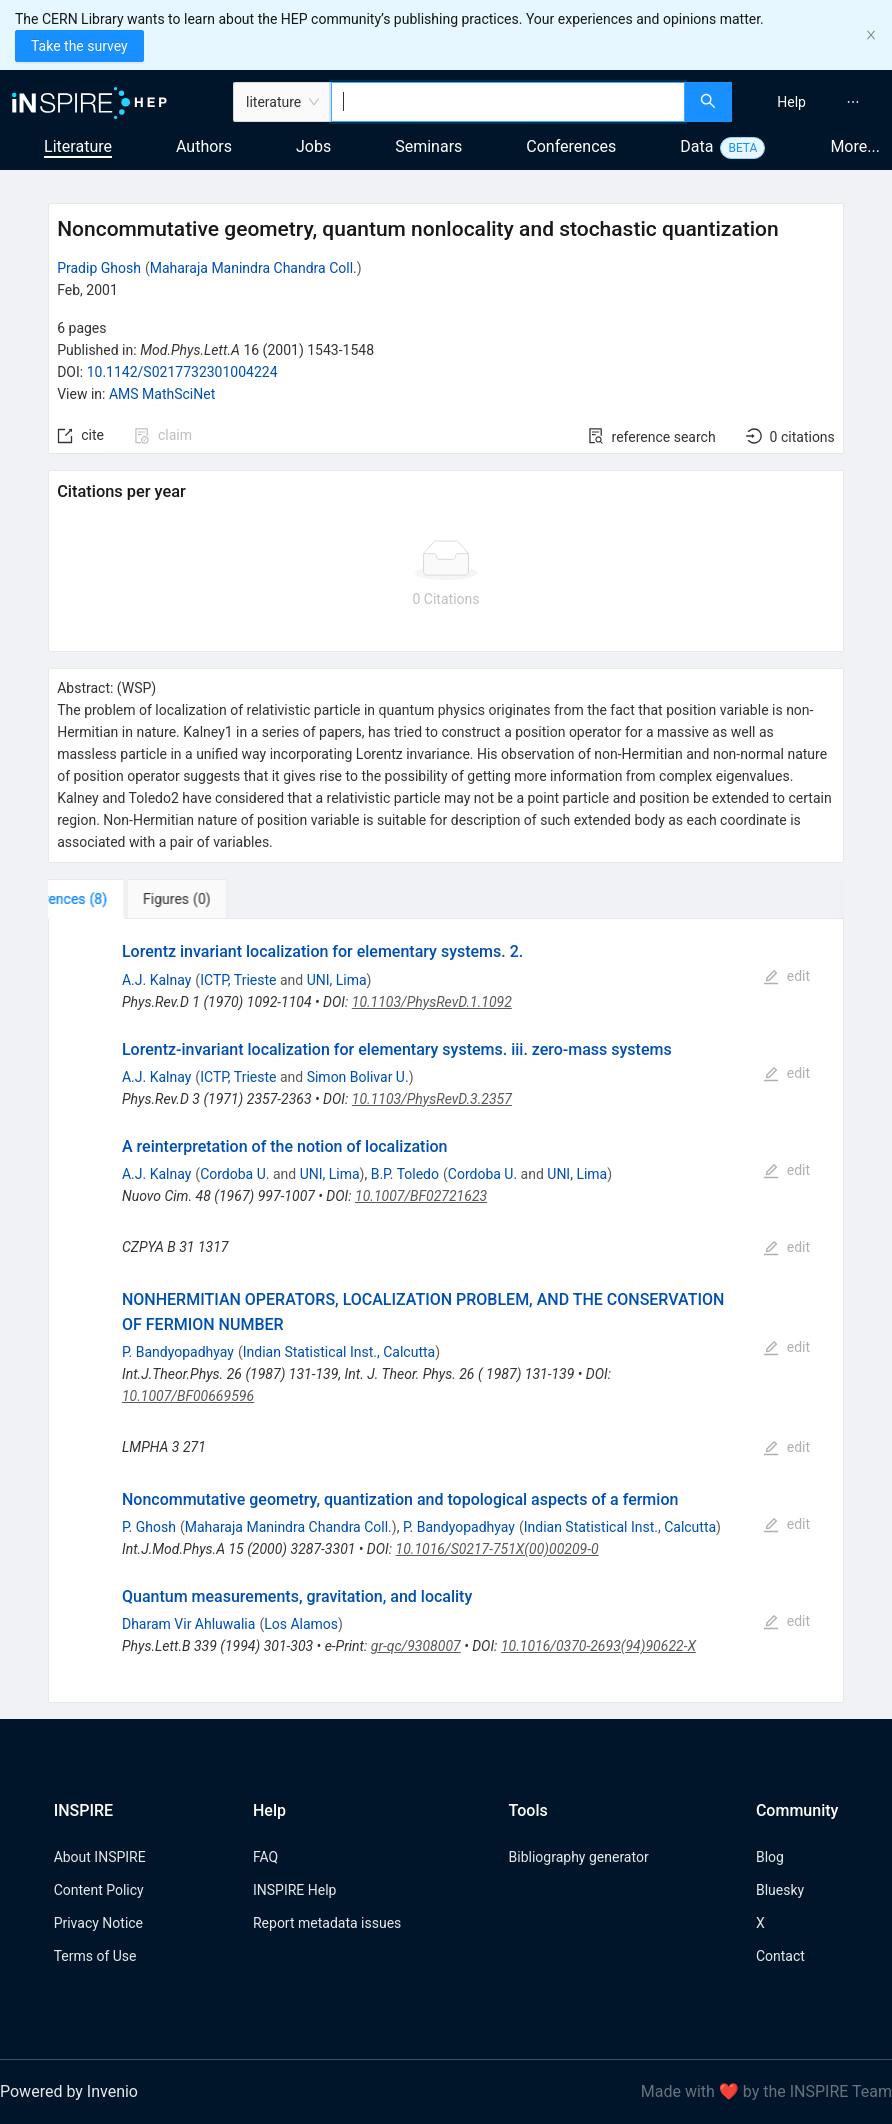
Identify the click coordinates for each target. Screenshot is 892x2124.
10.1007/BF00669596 (188, 1396)
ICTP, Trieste (238, 980)
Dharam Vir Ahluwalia (188, 1624)
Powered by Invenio (69, 2091)
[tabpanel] (446, 1311)
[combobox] (507, 102)
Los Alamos (301, 1624)
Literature (78, 146)
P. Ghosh (149, 1527)
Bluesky (780, 1890)
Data (696, 146)
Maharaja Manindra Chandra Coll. (253, 268)
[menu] (814, 102)
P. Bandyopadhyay (178, 1352)
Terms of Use (95, 1956)
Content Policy (99, 1890)
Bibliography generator (579, 1857)
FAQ (265, 1857)
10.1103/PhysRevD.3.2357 (432, 1099)
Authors (204, 146)
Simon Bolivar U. (358, 1077)
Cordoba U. (234, 1174)
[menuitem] (791, 102)
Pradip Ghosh (99, 268)
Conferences (571, 146)
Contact (780, 1956)
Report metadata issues (327, 1923)
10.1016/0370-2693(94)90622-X (598, 1646)
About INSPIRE (100, 1857)
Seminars (428, 146)
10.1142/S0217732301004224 (182, 372)
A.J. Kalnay (156, 980)
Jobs (313, 146)
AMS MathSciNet (162, 394)
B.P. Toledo (405, 1174)
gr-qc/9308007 (416, 1646)
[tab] (110, 899)
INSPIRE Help (294, 1890)
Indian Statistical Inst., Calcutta (339, 1352)
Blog (770, 1857)
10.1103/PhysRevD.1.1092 (432, 1002)
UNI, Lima (337, 980)
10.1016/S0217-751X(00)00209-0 (497, 1549)
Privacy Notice (98, 1923)
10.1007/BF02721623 (421, 1196)
